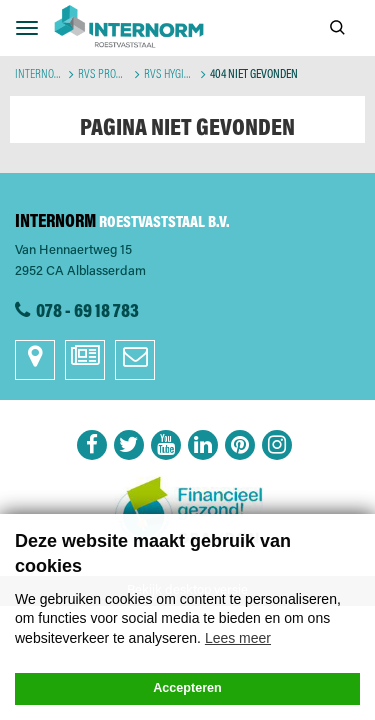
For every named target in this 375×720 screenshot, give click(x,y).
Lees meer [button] (238, 638)
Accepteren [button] (187, 688)
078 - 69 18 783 (87, 312)
